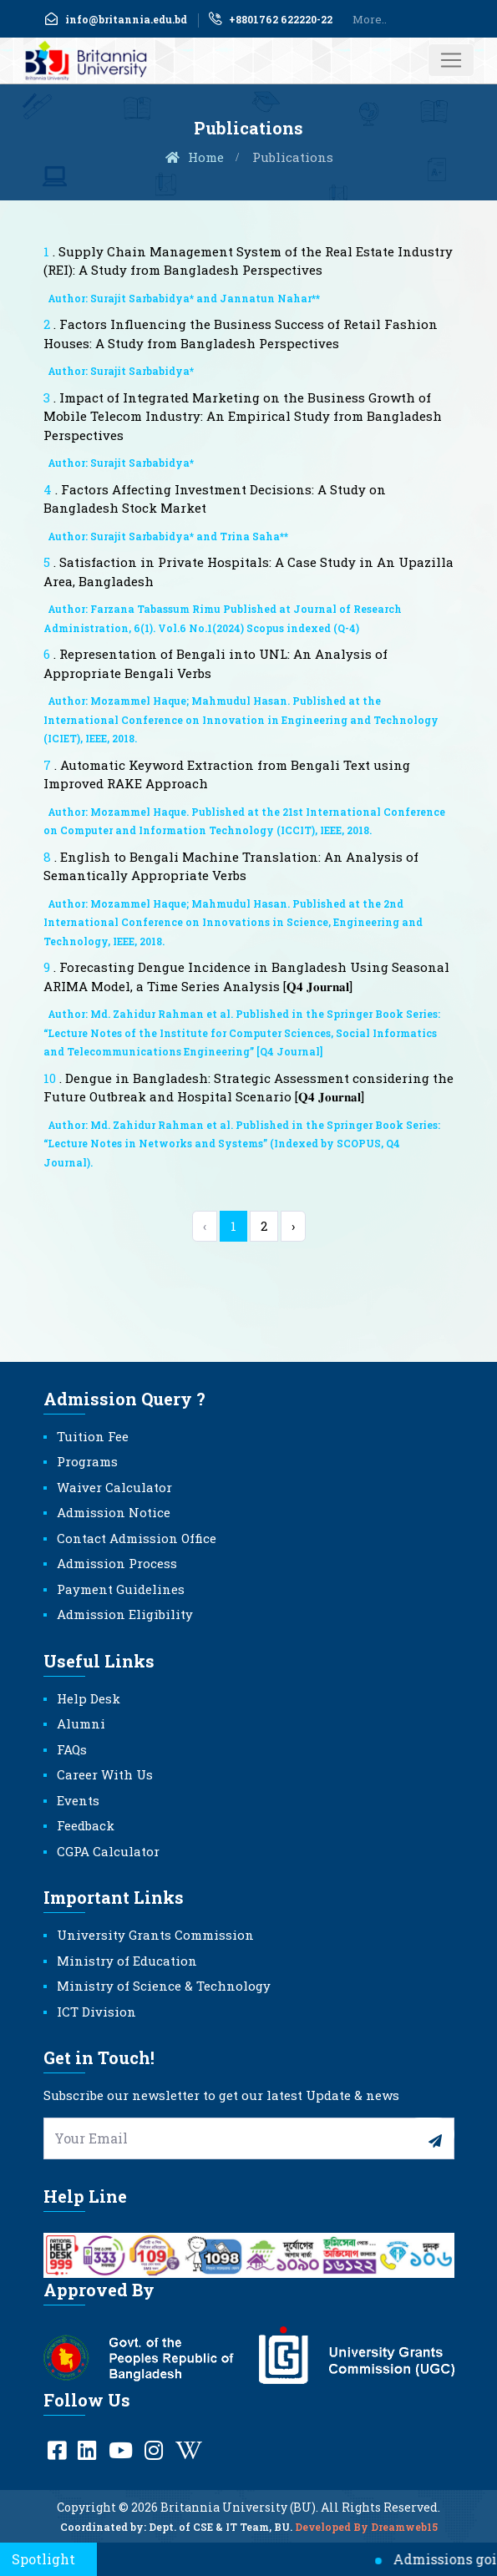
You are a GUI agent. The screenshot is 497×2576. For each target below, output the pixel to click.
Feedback (85, 1825)
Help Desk (88, 1698)
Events (78, 1800)
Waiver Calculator (114, 1487)
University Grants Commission (155, 1934)
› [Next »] (293, 1225)
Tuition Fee (93, 1436)
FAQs (72, 1749)
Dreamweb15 (404, 2539)
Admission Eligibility (125, 1614)
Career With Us (105, 1774)
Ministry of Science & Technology (164, 1985)
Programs (87, 1461)
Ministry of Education (127, 1960)
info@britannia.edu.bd (115, 19)
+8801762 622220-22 (269, 19)
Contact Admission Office (136, 1538)
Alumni (81, 1723)
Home (194, 157)
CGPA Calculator (108, 1851)
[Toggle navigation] (451, 60)
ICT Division (96, 2011)
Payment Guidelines (121, 1589)
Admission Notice (113, 1512)
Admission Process (117, 1563)
